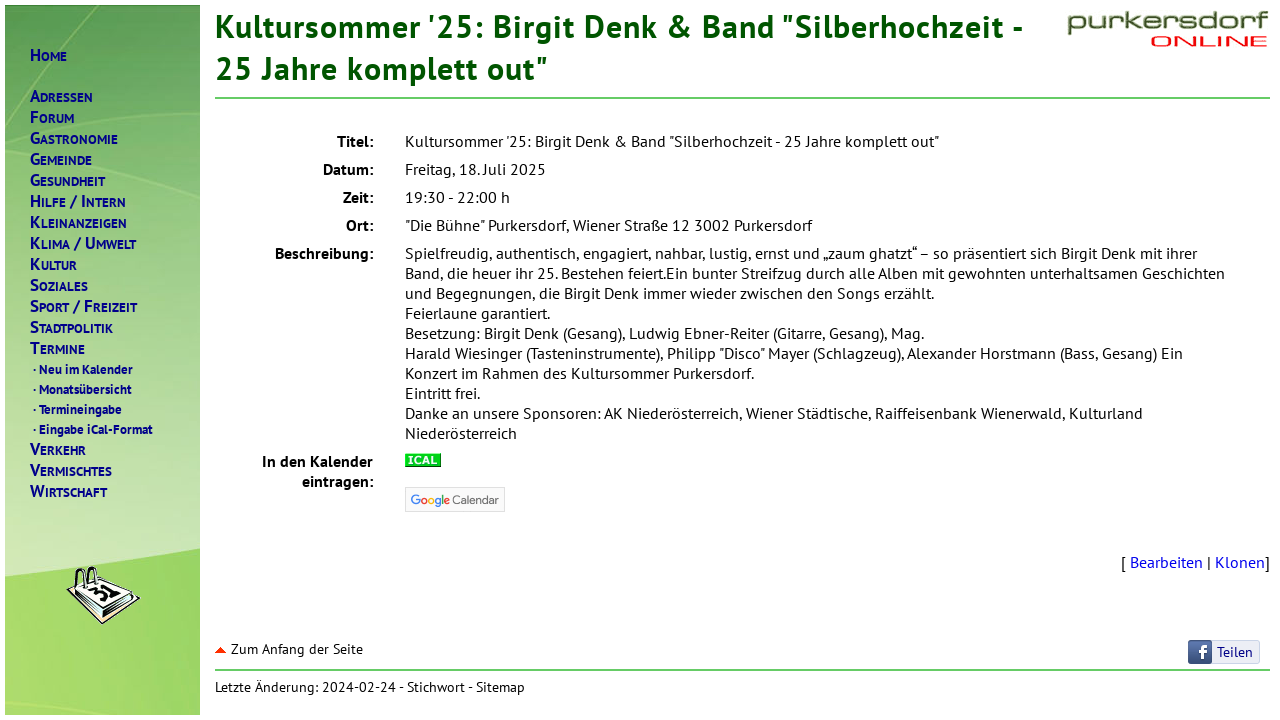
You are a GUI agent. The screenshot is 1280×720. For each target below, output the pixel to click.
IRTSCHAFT (68, 491)
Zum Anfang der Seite (289, 649)
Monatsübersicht (81, 389)
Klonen (1240, 562)
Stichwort (436, 687)
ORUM (52, 117)
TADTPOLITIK (71, 327)
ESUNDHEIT (67, 180)
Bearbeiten (1166, 562)
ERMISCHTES (71, 470)
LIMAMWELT (83, 243)
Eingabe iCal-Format (91, 429)
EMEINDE (61, 159)
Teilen (1235, 652)
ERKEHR (58, 449)
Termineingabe (76, 409)
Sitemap (500, 687)
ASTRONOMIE (74, 138)
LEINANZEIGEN (78, 222)
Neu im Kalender (81, 369)
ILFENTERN (78, 201)
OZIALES (59, 285)
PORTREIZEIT (83, 306)
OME (48, 55)
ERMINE (57, 348)
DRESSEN (61, 96)
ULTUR (53, 264)
